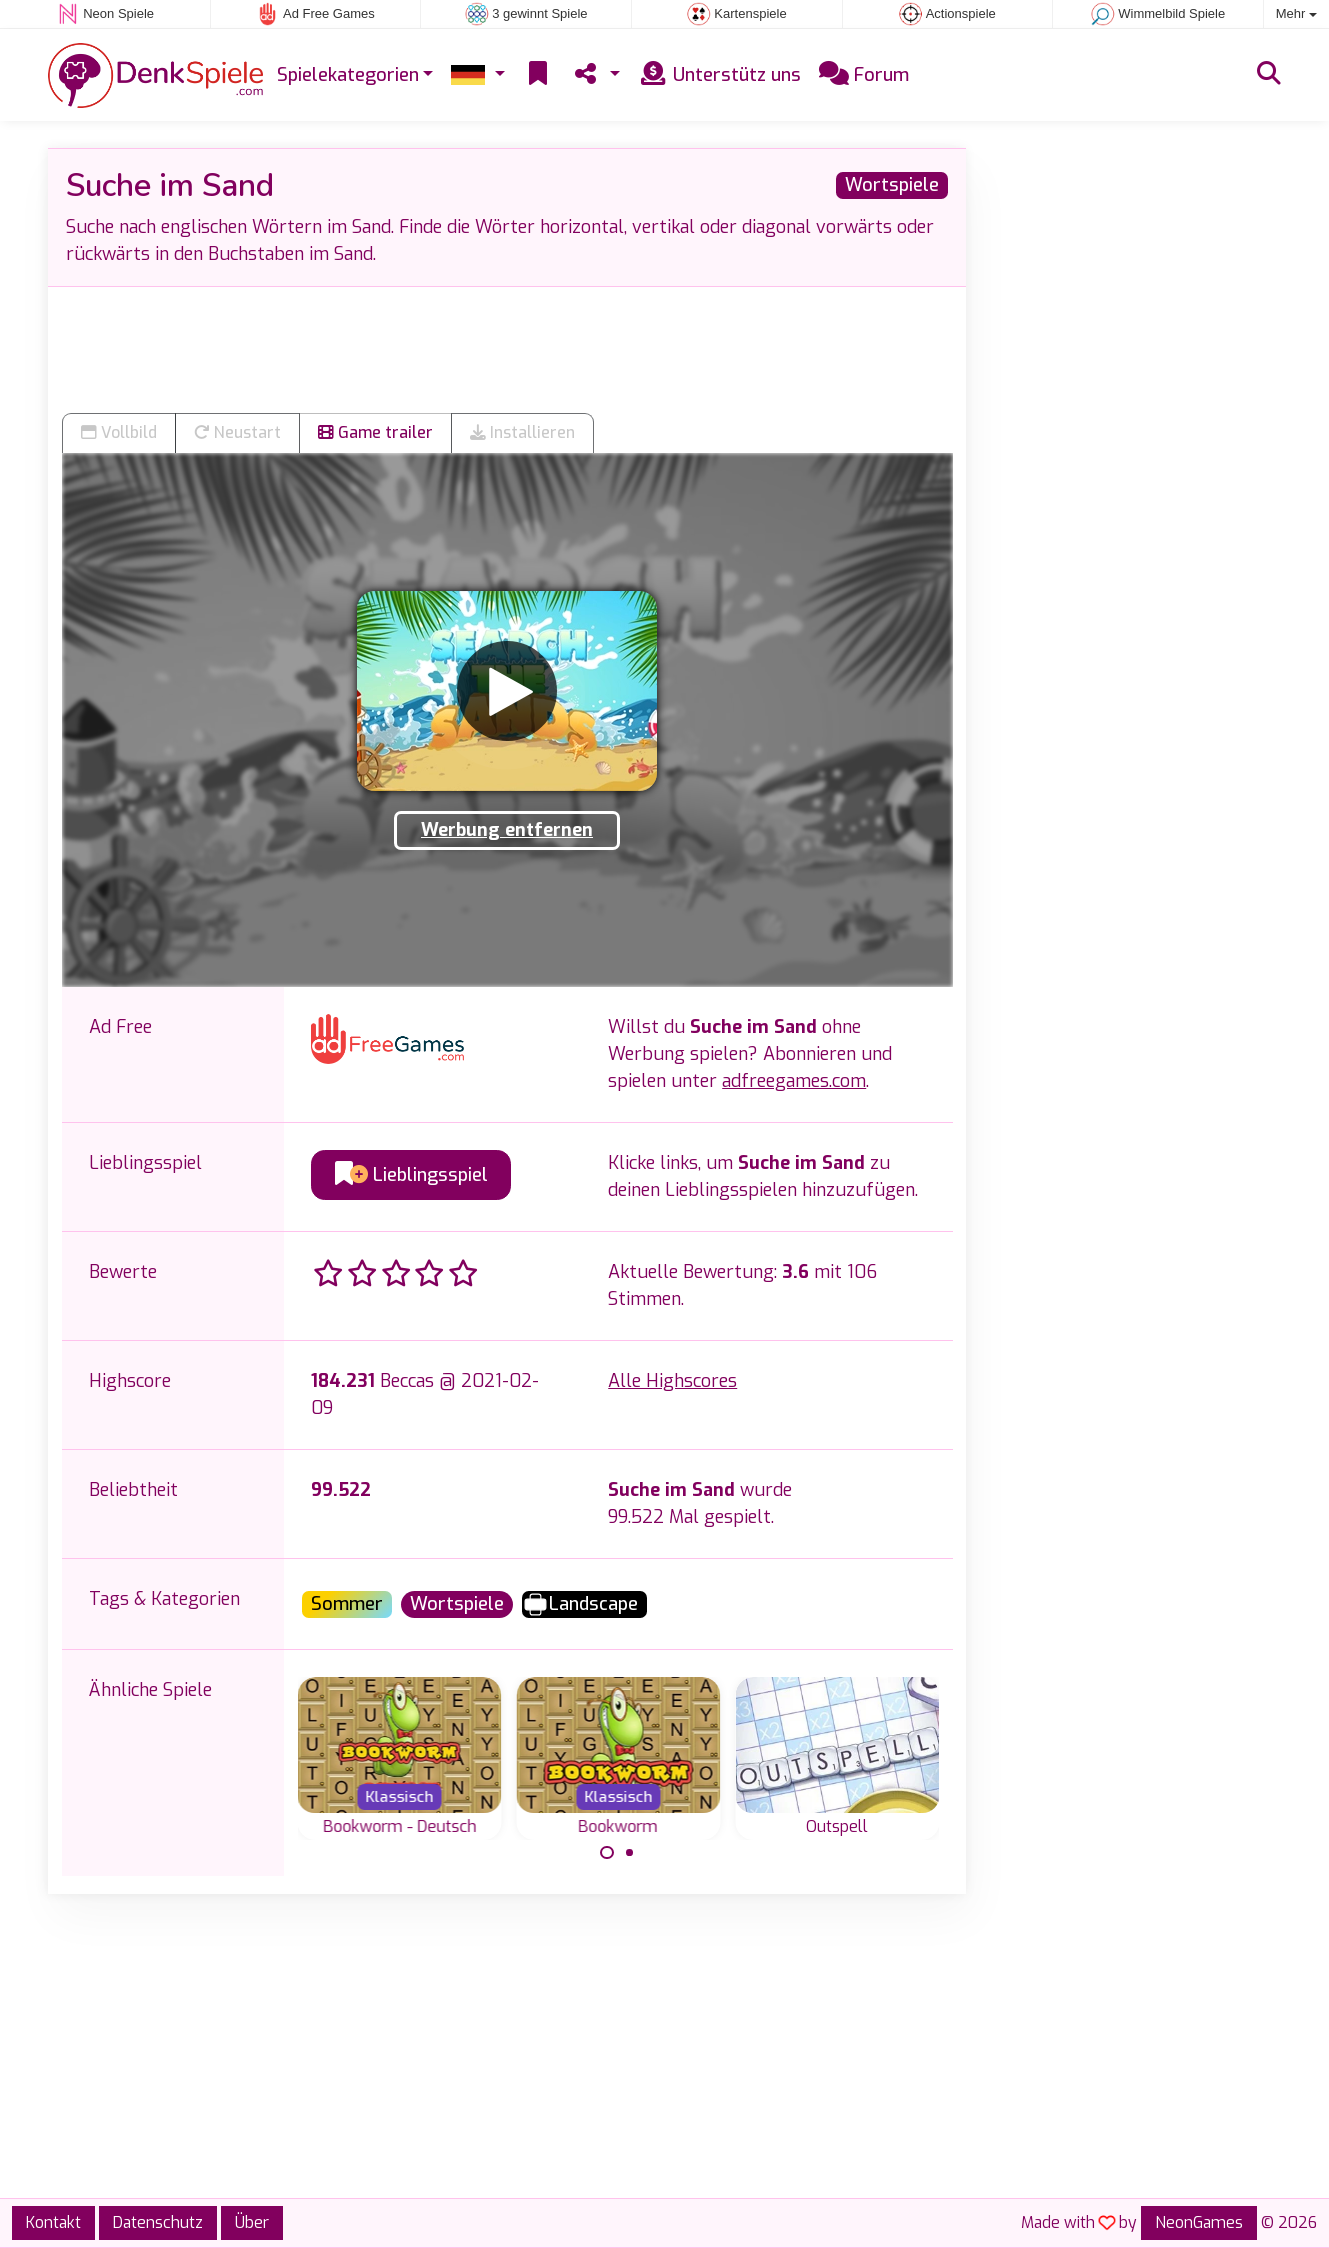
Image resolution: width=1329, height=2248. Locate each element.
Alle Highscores (672, 1381)
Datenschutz (158, 2222)
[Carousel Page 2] (630, 1853)
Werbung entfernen (507, 830)
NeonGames (1199, 2222)
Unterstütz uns (719, 75)
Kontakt (53, 2222)
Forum (864, 75)
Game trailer (375, 432)
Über (252, 2222)
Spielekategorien (348, 75)
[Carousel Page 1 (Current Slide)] (607, 1853)
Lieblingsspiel (411, 1175)
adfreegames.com (794, 1081)
